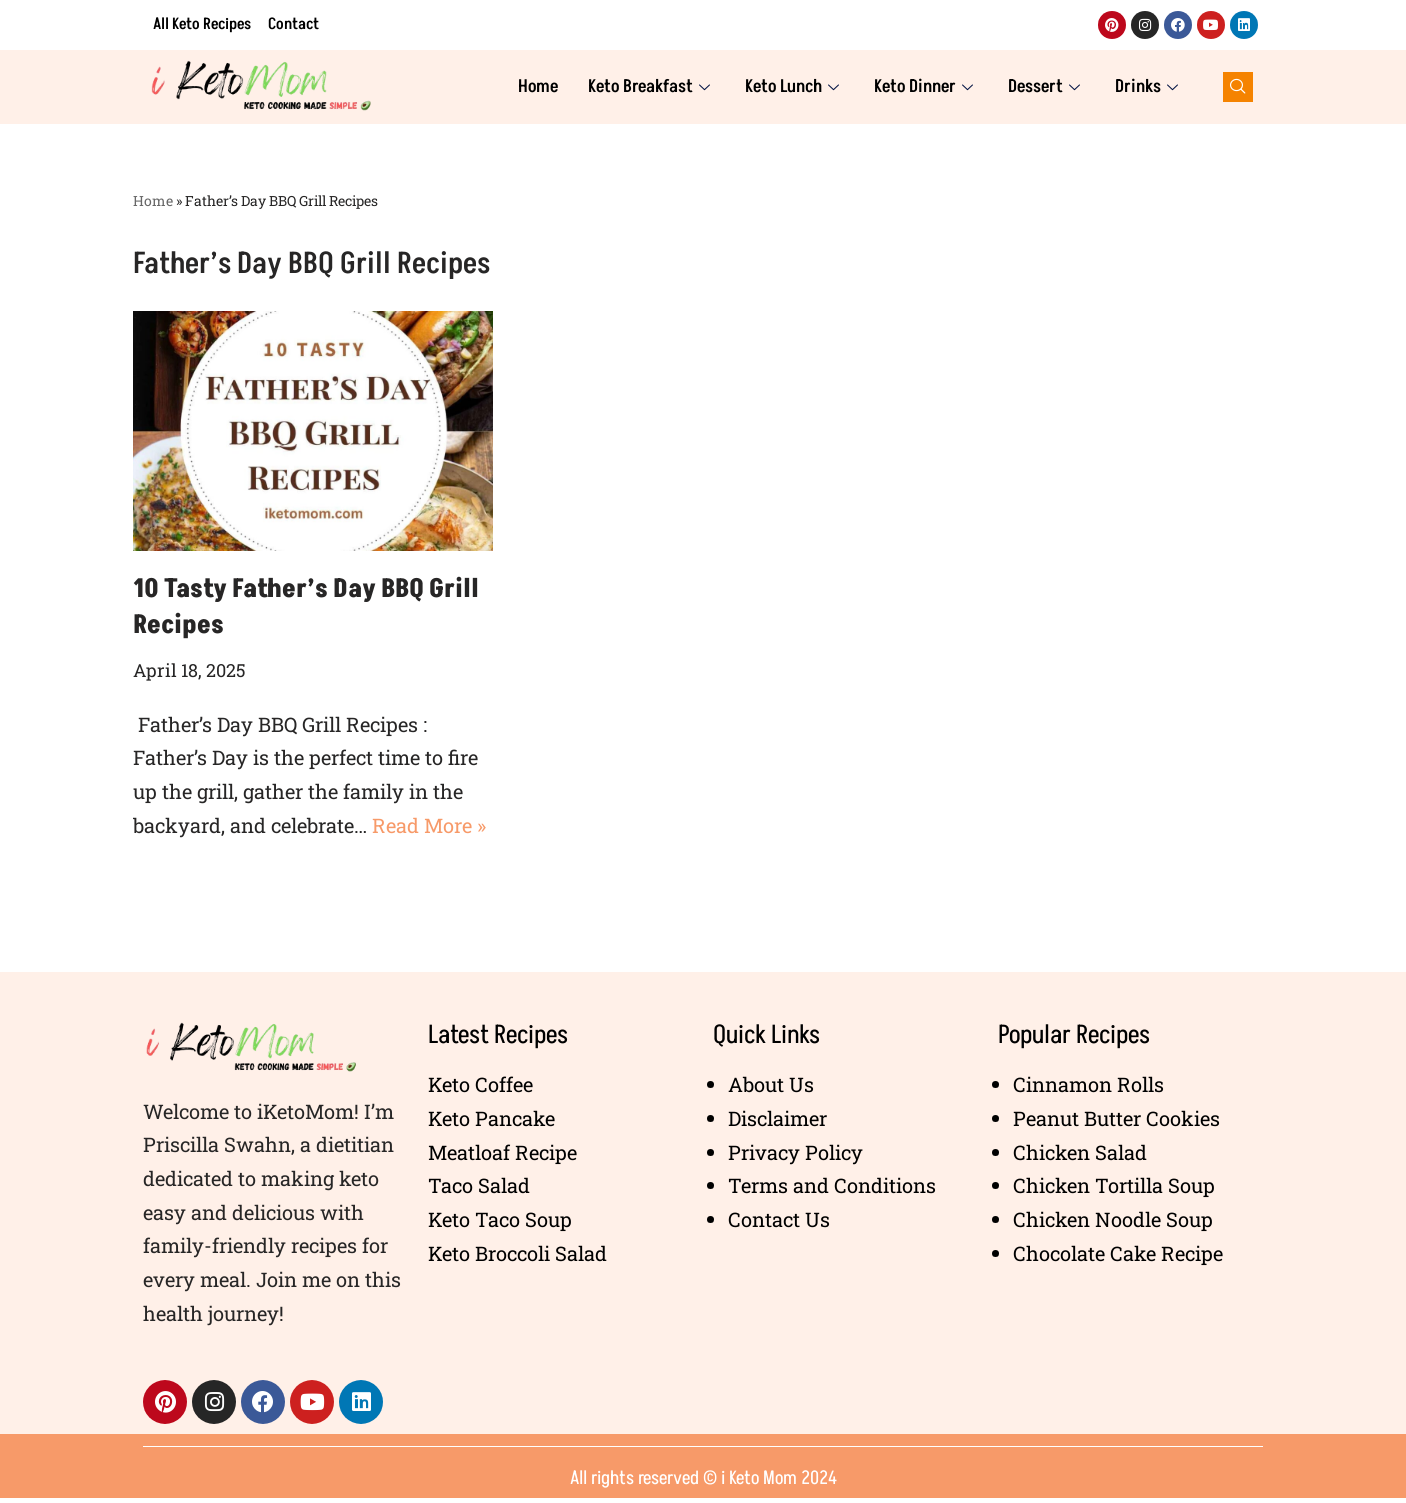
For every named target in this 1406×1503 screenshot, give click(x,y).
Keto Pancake (491, 1122)
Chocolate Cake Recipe (1118, 1258)
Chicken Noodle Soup (1113, 1224)
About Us (771, 1088)
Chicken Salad (1080, 1156)
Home (538, 86)
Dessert (1046, 86)
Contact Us (779, 1224)
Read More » (429, 827)
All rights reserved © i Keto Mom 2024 (703, 1483)
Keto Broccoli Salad (517, 1258)
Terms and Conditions (832, 1190)
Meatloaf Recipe (502, 1156)
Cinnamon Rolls (1088, 1088)
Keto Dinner (926, 86)
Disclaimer (777, 1122)
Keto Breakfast (651, 86)
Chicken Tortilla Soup (1114, 1190)
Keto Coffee (480, 1088)
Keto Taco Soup (500, 1224)
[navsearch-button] (1238, 87)
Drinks (1149, 86)
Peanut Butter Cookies (1116, 1122)
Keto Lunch (794, 86)
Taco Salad (479, 1190)
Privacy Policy (795, 1156)
